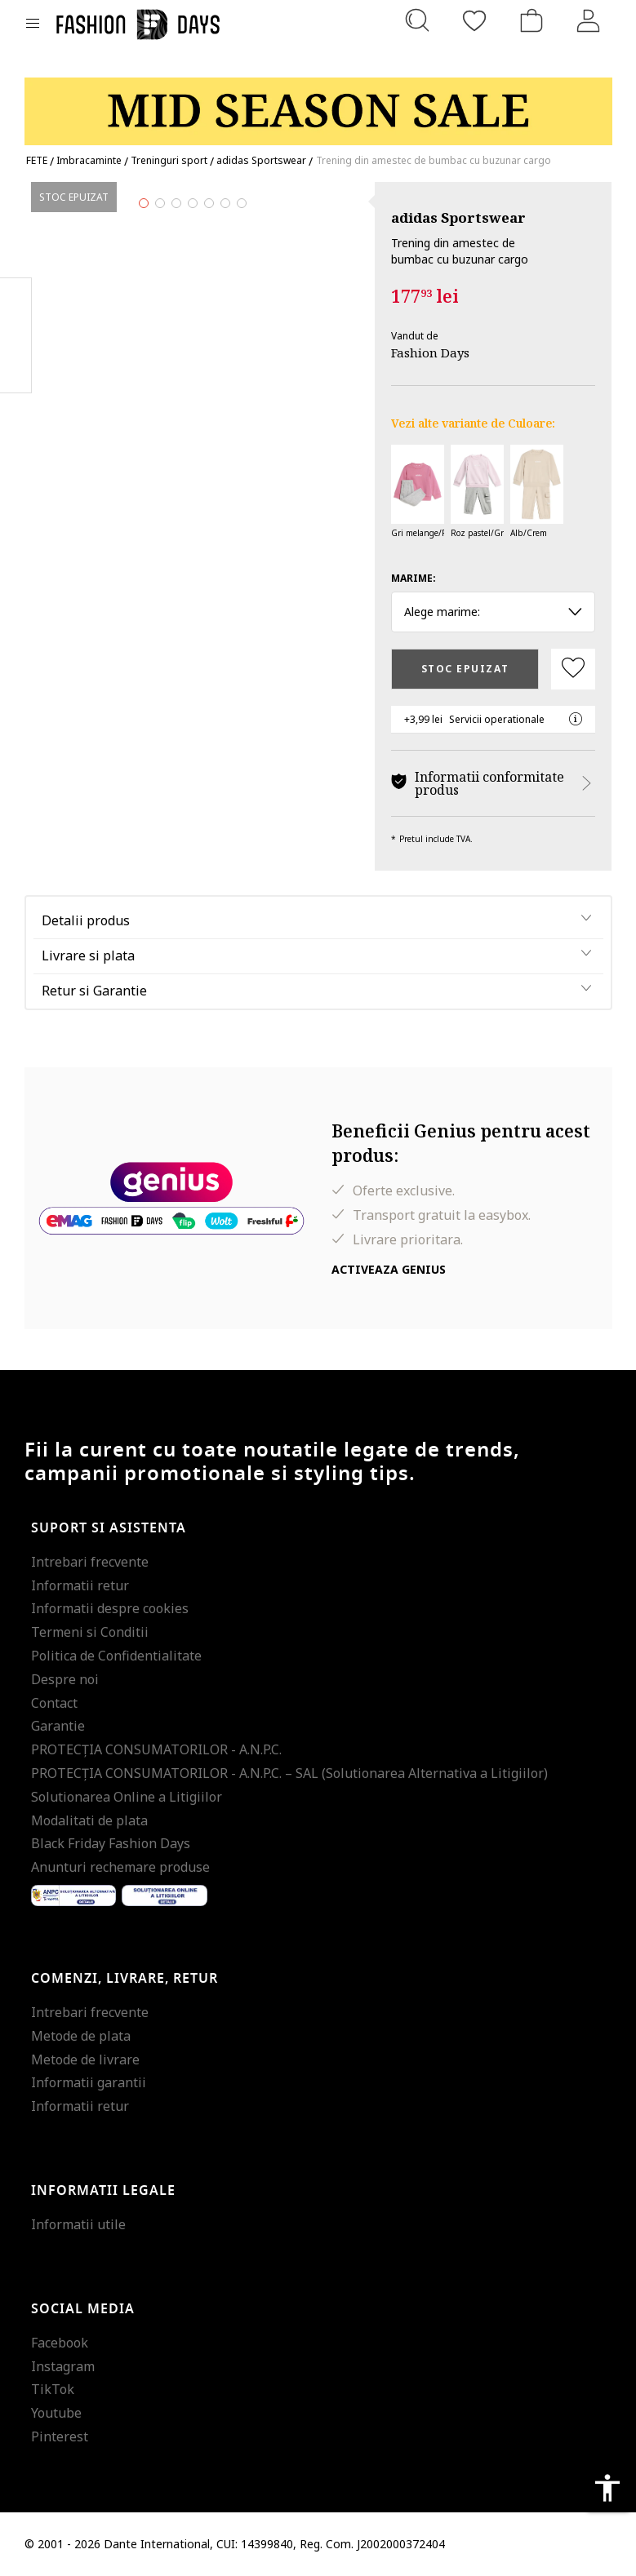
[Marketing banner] (318, 104)
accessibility (607, 2488)
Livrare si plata (88, 955)
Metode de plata (81, 2036)
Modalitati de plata (89, 1820)
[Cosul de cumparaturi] (531, 20)
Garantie (58, 1726)
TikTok (52, 2389)
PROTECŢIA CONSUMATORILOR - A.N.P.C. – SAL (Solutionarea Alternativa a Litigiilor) (289, 1773)
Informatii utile (78, 2224)
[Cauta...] (417, 20)
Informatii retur (80, 1585)
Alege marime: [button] (493, 611)
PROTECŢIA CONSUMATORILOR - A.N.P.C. (156, 1749)
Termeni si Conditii (90, 1632)
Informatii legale (103, 2191)
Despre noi (65, 1679)
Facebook (59, 2343)
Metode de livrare (85, 2059)
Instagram (63, 2366)
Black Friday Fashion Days (110, 1843)
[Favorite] (474, 20)
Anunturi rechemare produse (120, 1867)
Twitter (16, 368)
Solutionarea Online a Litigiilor (126, 1797)
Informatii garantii (88, 2082)
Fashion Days (430, 352)
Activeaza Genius (388, 1269)
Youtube (56, 2413)
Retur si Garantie (94, 991)
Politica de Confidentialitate (116, 1656)
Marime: (413, 578)
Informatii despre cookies (110, 1608)
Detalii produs (86, 920)
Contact (54, 1703)
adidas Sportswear (458, 217)
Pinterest (59, 2436)
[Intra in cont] (589, 20)
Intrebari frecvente (90, 1562)
